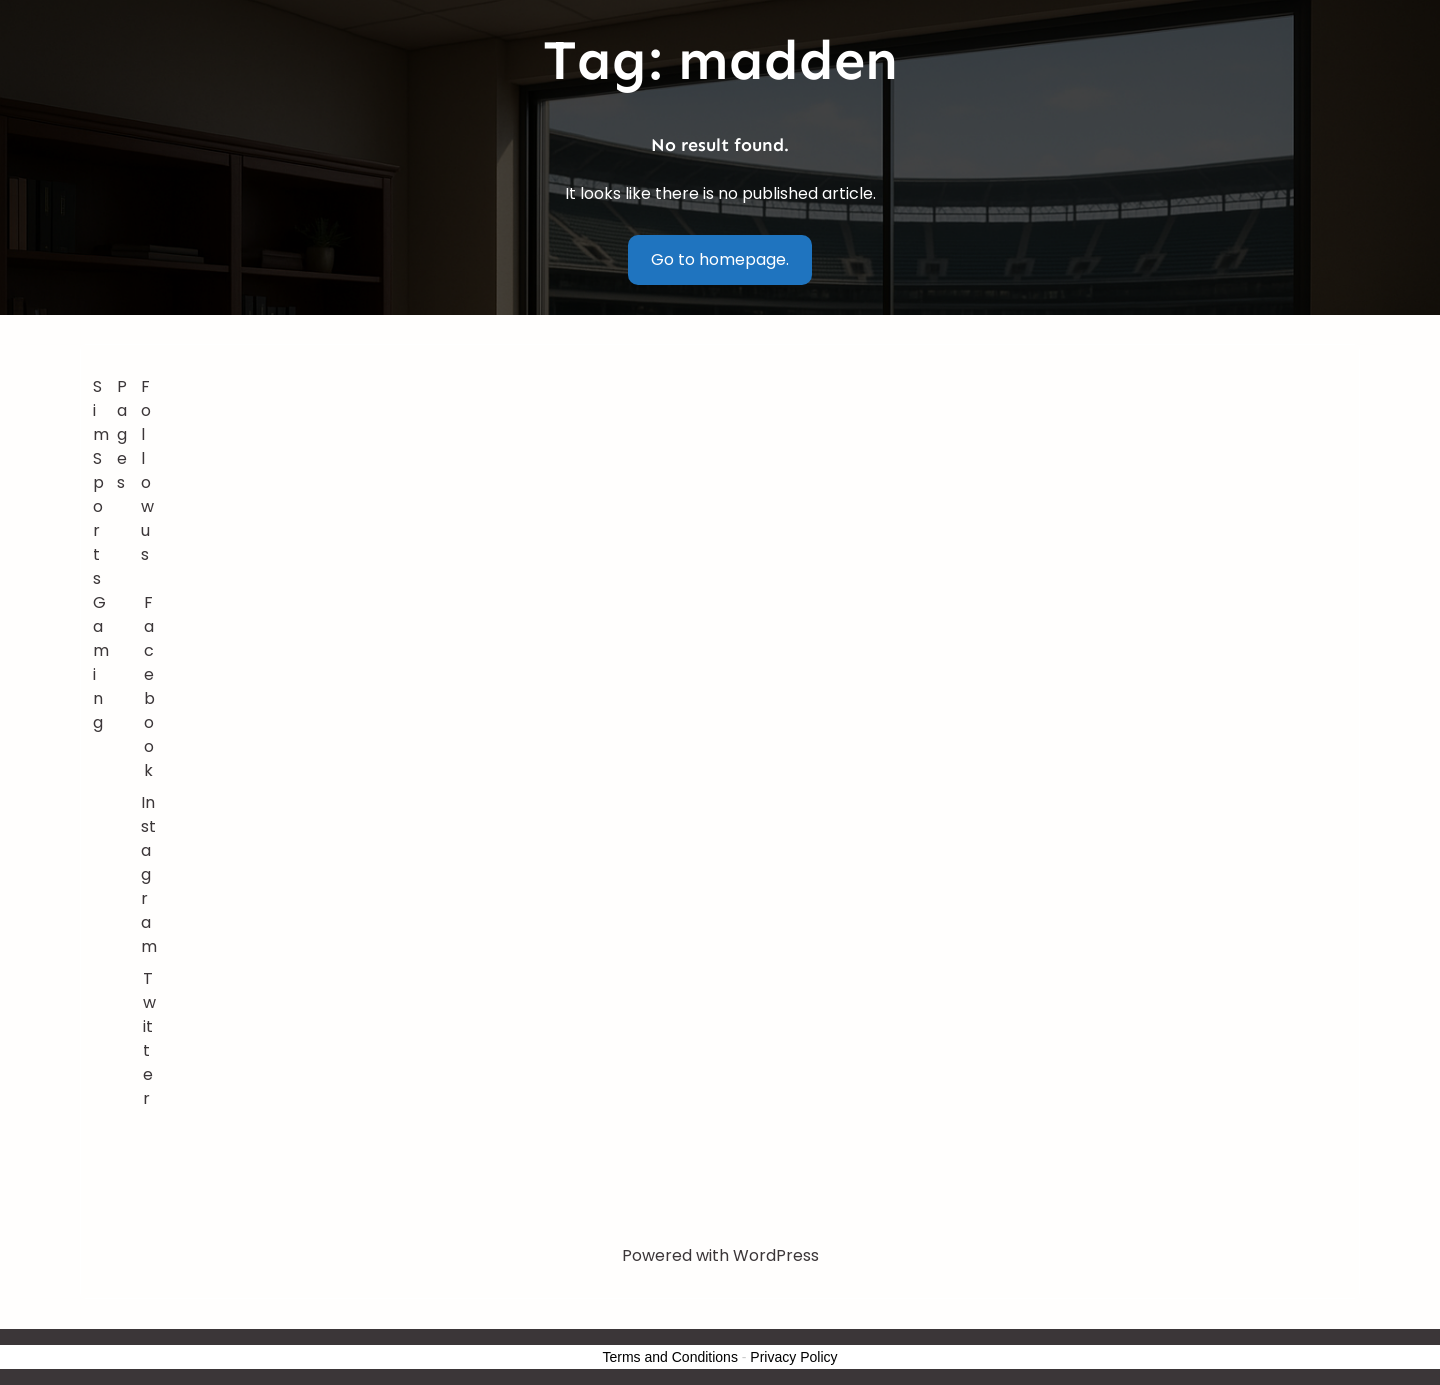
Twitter (149, 1038)
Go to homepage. (720, 259)
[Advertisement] (756, 525)
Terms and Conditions (670, 1357)
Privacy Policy (793, 1357)
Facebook (149, 686)
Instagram (149, 874)
